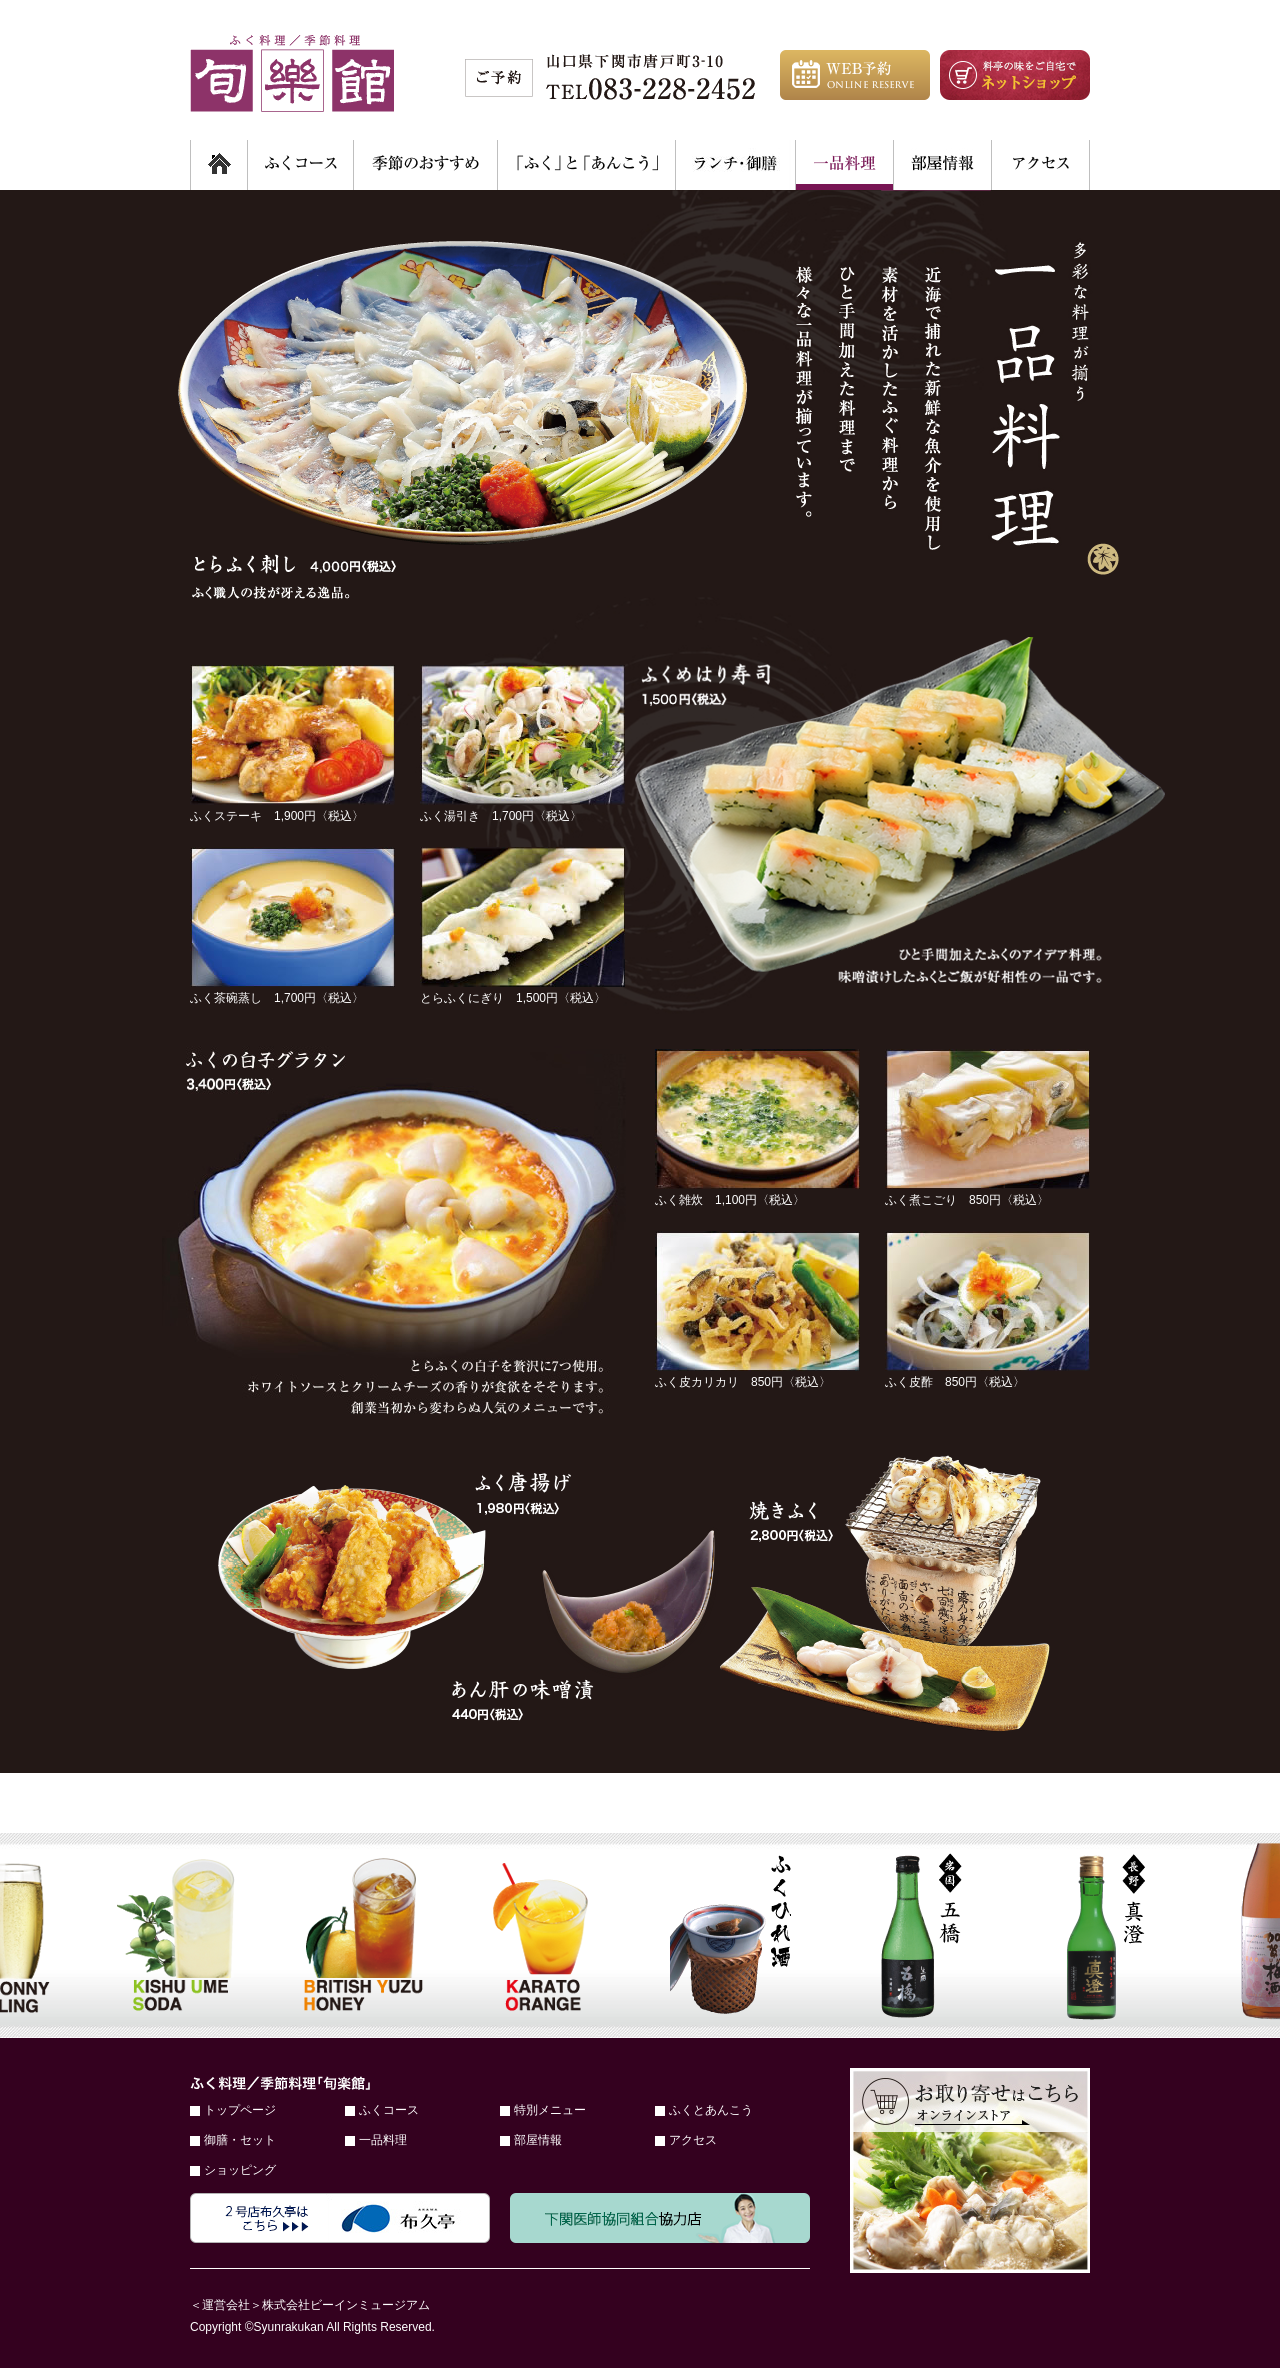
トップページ (240, 2110)
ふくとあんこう (711, 2110)
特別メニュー (550, 2110)
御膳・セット (240, 2140)
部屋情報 (538, 2140)
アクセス (693, 2140)
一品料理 (383, 2140)
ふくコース (389, 2110)
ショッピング (240, 2170)
